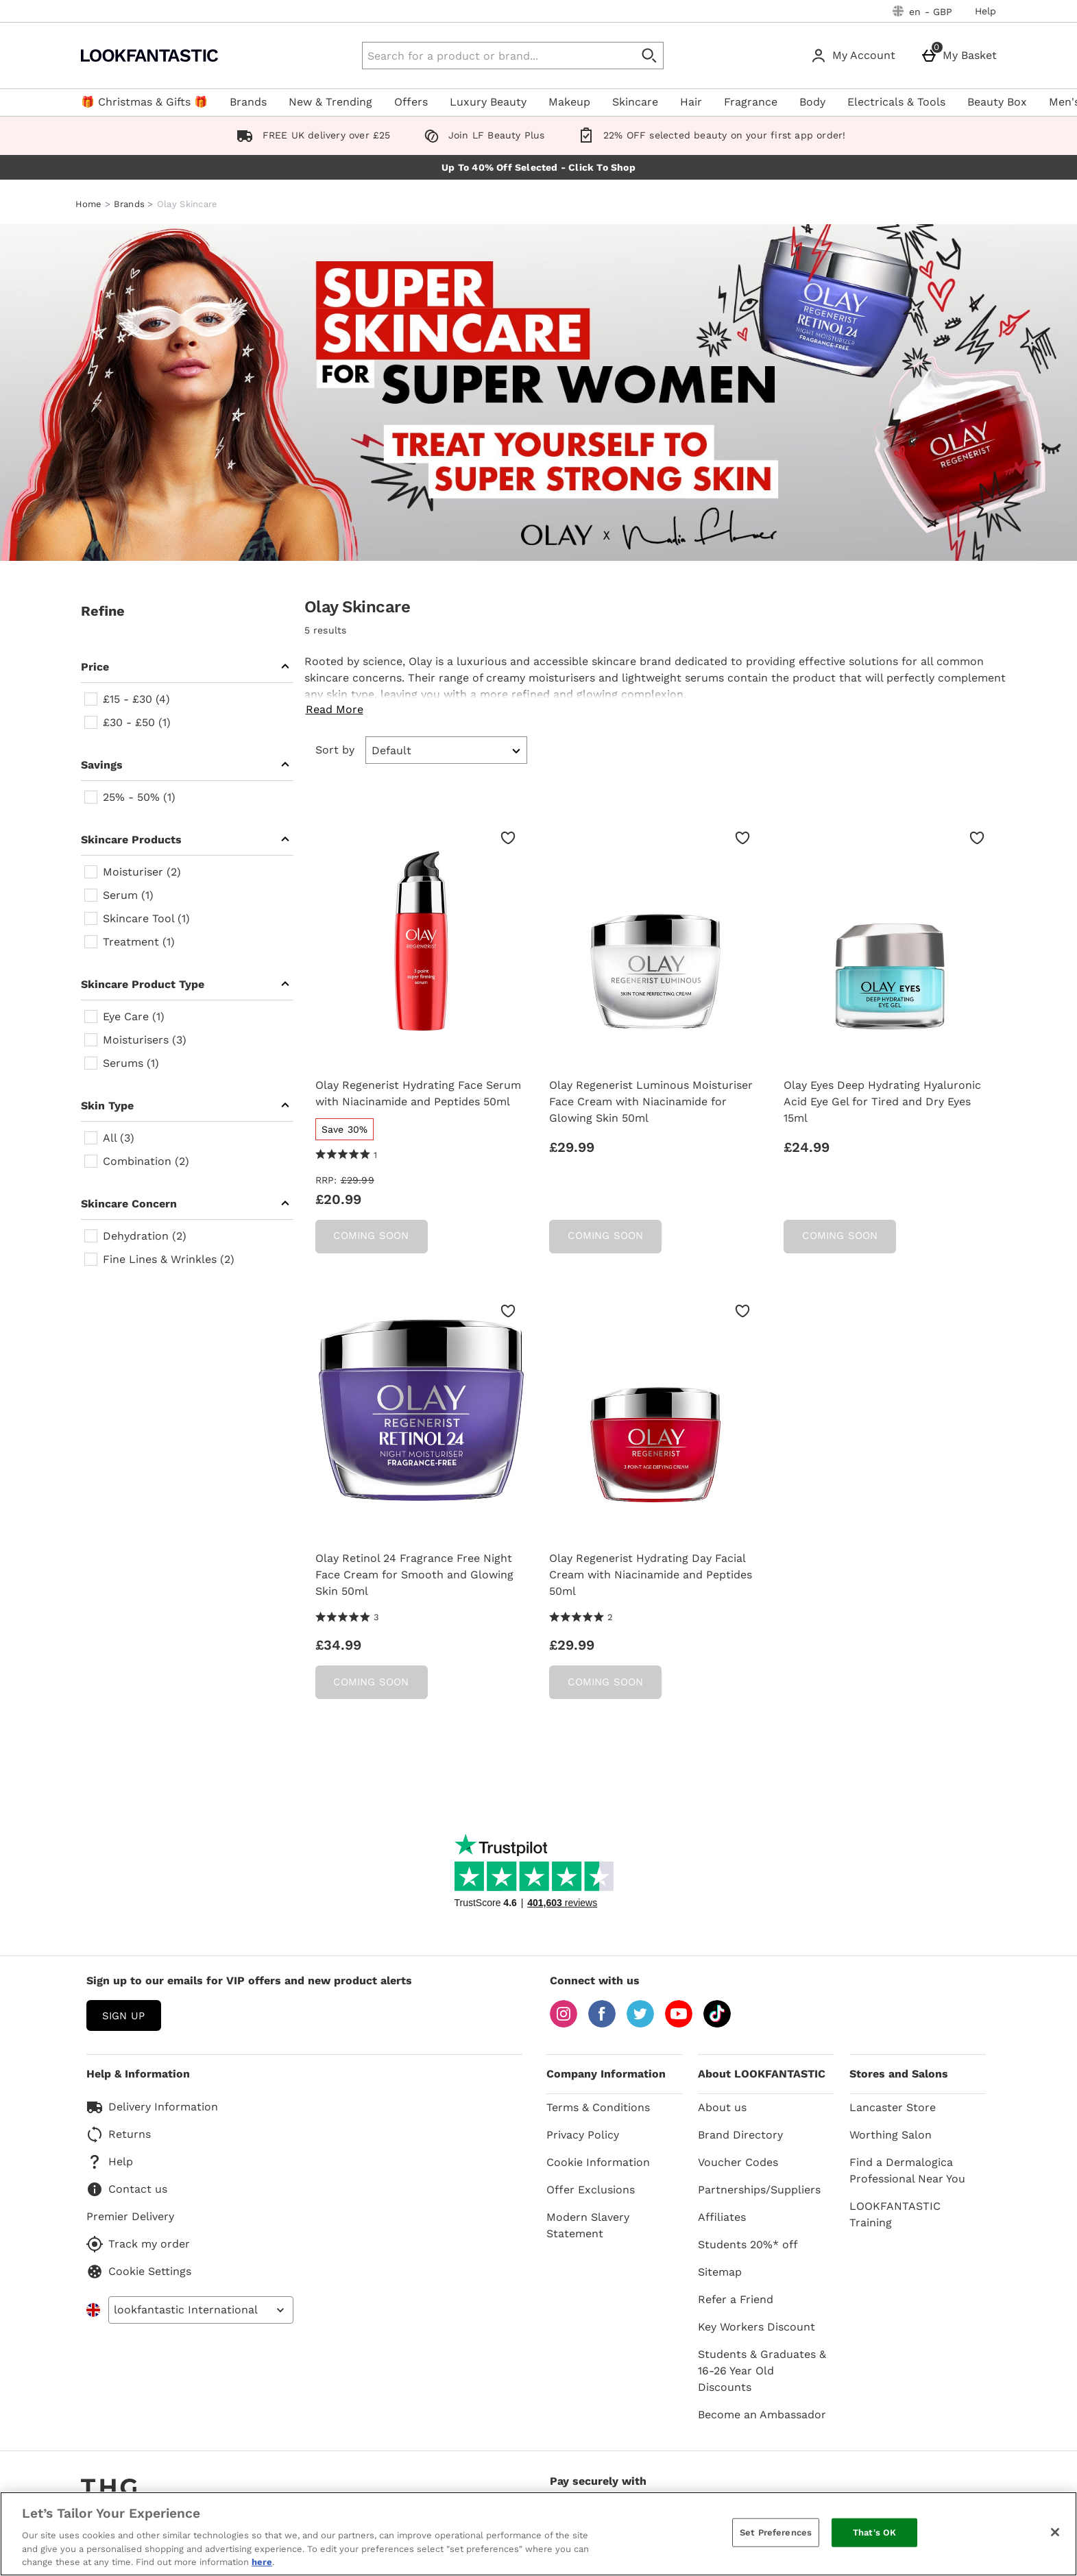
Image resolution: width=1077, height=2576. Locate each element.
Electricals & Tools (896, 101)
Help (986, 10)
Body (812, 101)
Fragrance (750, 101)
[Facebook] (602, 2023)
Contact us (126, 2189)
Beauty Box (997, 101)
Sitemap (720, 2271)
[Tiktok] (717, 2023)
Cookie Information (598, 2162)
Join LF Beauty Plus (481, 135)
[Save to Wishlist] (508, 838)
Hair (691, 101)
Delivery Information (152, 2107)
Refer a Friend (735, 2299)
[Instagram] (563, 2023)
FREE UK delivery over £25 (310, 135)
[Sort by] (446, 750)
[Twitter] (640, 2023)
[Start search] (650, 55)
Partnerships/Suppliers (759, 2189)
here (262, 2562)
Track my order (138, 2244)
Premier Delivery (130, 2216)
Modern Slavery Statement (587, 2225)
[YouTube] (678, 2023)
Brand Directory (740, 2134)
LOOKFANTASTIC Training (895, 2214)
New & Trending (330, 101)
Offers (411, 101)
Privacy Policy (582, 2134)
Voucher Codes (738, 2162)
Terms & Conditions (598, 2107)
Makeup (569, 101)
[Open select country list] (200, 2310)
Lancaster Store (892, 2107)
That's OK (874, 2532)
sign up (123, 2016)
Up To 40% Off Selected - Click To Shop (538, 167)
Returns (118, 2134)
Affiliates (722, 2217)
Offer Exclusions (590, 2189)
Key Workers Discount (756, 2326)
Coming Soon (371, 1235)
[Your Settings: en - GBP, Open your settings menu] (923, 11)
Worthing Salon (890, 2134)
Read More (334, 709)
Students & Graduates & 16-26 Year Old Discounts (762, 2371)
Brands (248, 101)
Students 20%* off (748, 2244)
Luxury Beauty (488, 101)
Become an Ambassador (762, 2414)
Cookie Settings (138, 2271)
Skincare (635, 101)
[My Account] (855, 55)
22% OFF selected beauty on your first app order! (709, 135)
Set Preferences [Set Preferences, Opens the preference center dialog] (776, 2532)
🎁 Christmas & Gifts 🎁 (144, 101)
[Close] (1055, 2532)
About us (722, 2107)
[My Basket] (961, 55)
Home (88, 204)
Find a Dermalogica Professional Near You (907, 2170)
